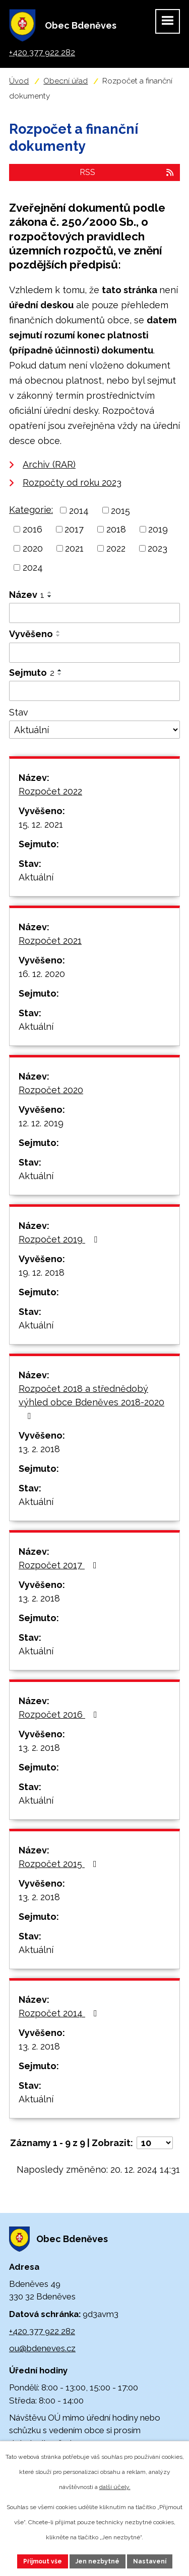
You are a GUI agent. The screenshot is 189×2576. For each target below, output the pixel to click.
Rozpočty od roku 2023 (72, 482)
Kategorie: (31, 509)
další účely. (115, 2487)
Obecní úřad (65, 80)
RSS (127, 172)
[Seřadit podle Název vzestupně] (49, 592)
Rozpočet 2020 (51, 1090)
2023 (157, 548)
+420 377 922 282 (42, 2331)
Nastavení (149, 2561)
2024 (33, 567)
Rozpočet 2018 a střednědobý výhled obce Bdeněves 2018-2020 (91, 1401)
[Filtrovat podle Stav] (94, 730)
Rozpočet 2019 (60, 1239)
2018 (116, 529)
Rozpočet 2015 (60, 1863)
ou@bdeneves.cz (42, 2348)
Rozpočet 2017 (60, 1565)
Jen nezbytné (97, 2561)
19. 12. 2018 (42, 1272)
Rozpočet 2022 (50, 791)
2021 (74, 548)
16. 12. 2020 (42, 973)
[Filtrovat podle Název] (94, 613)
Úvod (19, 80)
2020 (33, 548)
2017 (74, 529)
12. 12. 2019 (41, 1123)
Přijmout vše (42, 2561)
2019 (158, 529)
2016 (32, 529)
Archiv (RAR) (49, 464)
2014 (79, 510)
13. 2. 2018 (39, 1449)
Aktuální (36, 877)
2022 (115, 548)
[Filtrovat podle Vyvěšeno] (94, 653)
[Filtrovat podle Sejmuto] (94, 691)
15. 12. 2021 (41, 824)
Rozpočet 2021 (50, 940)
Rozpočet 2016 (60, 1714)
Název (26, 594)
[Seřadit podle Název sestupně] (49, 596)
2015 (120, 510)
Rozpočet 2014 (60, 2013)
